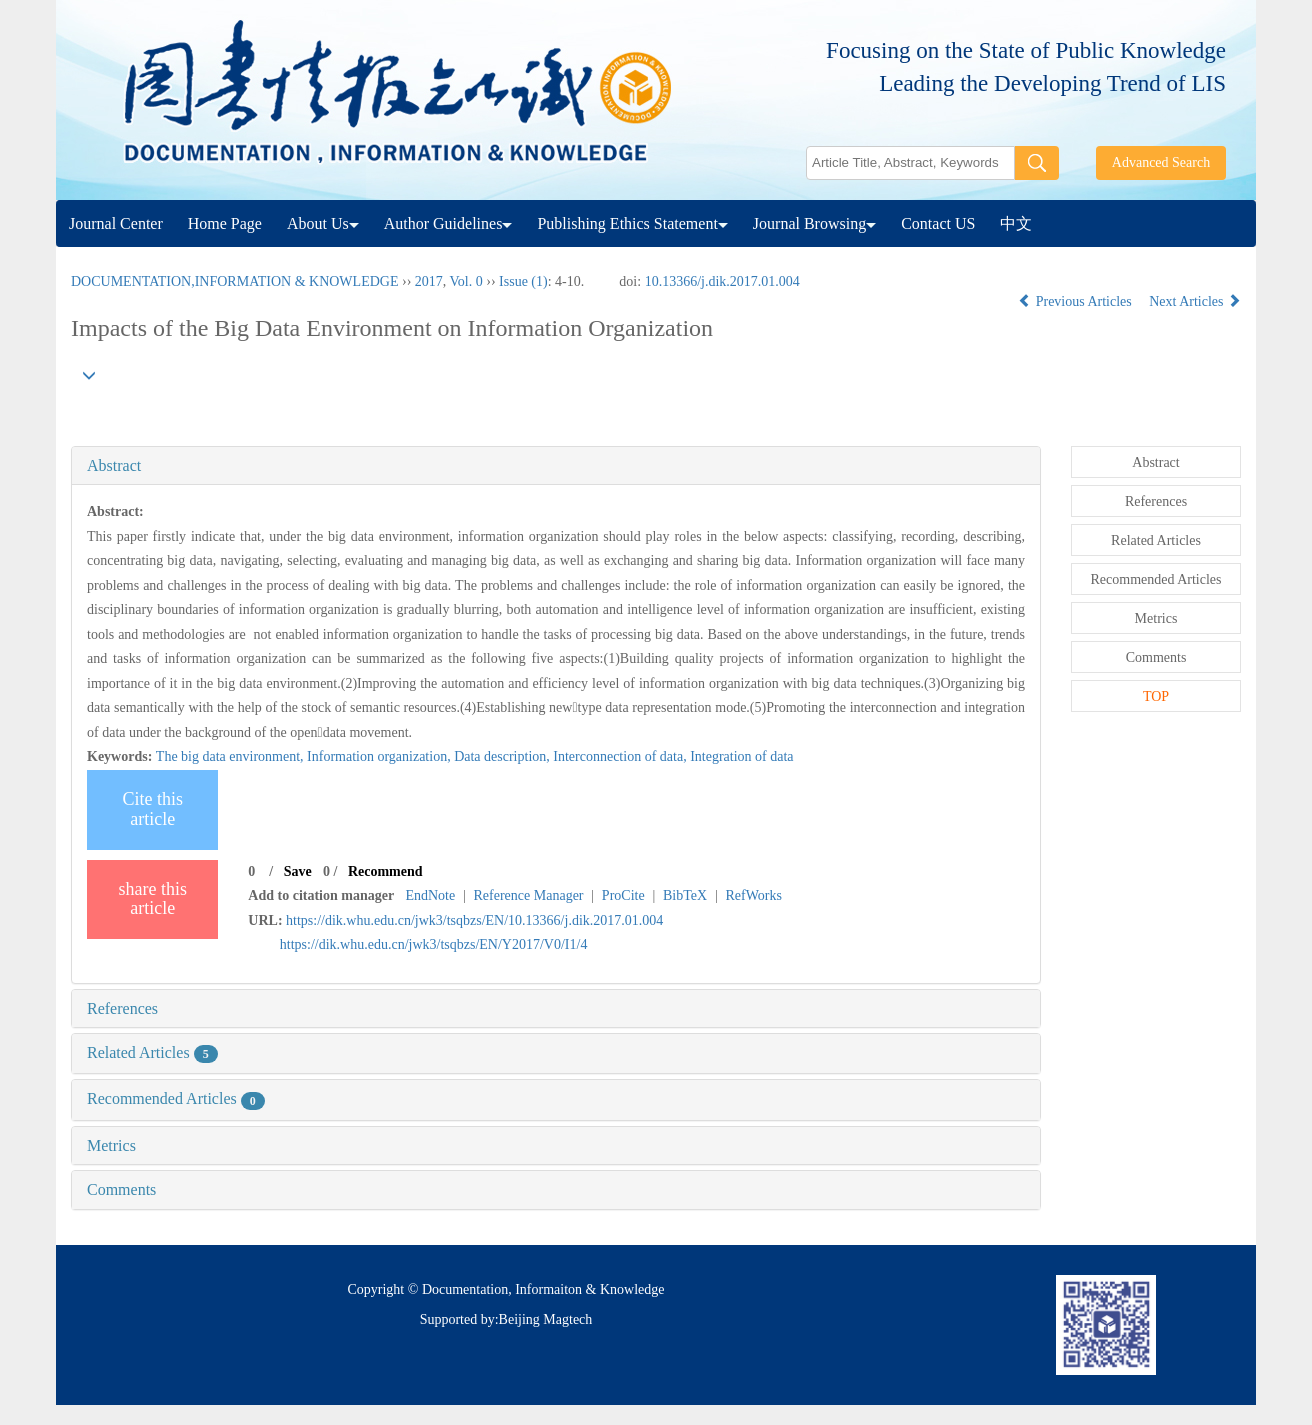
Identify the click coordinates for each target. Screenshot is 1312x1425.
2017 (429, 281)
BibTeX (685, 895)
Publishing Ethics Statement (632, 223)
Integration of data (741, 756)
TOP (1156, 696)
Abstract (114, 465)
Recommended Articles (176, 1098)
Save (298, 871)
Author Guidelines (448, 223)
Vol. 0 (466, 281)
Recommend (385, 871)
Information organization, (380, 756)
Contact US (938, 223)
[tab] (556, 466)
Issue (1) (523, 281)
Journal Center (116, 223)
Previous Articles (1076, 301)
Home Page (225, 223)
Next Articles (1195, 301)
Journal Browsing (814, 223)
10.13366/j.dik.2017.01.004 (722, 281)
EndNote (430, 895)
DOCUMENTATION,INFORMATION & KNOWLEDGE (234, 281)
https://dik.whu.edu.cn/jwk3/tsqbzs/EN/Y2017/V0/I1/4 (434, 944)
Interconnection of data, (621, 756)
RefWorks (753, 895)
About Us (323, 223)
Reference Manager (529, 895)
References (122, 1008)
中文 (1016, 223)
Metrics (111, 1145)
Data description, (503, 756)
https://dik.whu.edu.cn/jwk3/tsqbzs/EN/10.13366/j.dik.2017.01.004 (474, 920)
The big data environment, (231, 756)
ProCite (623, 895)
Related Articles (152, 1052)
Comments (121, 1189)
